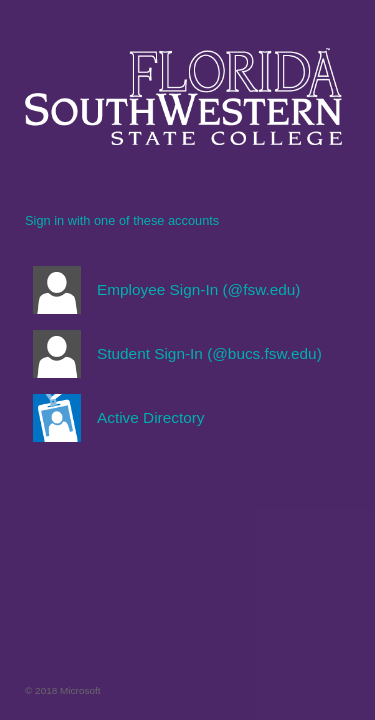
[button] (183, 290)
